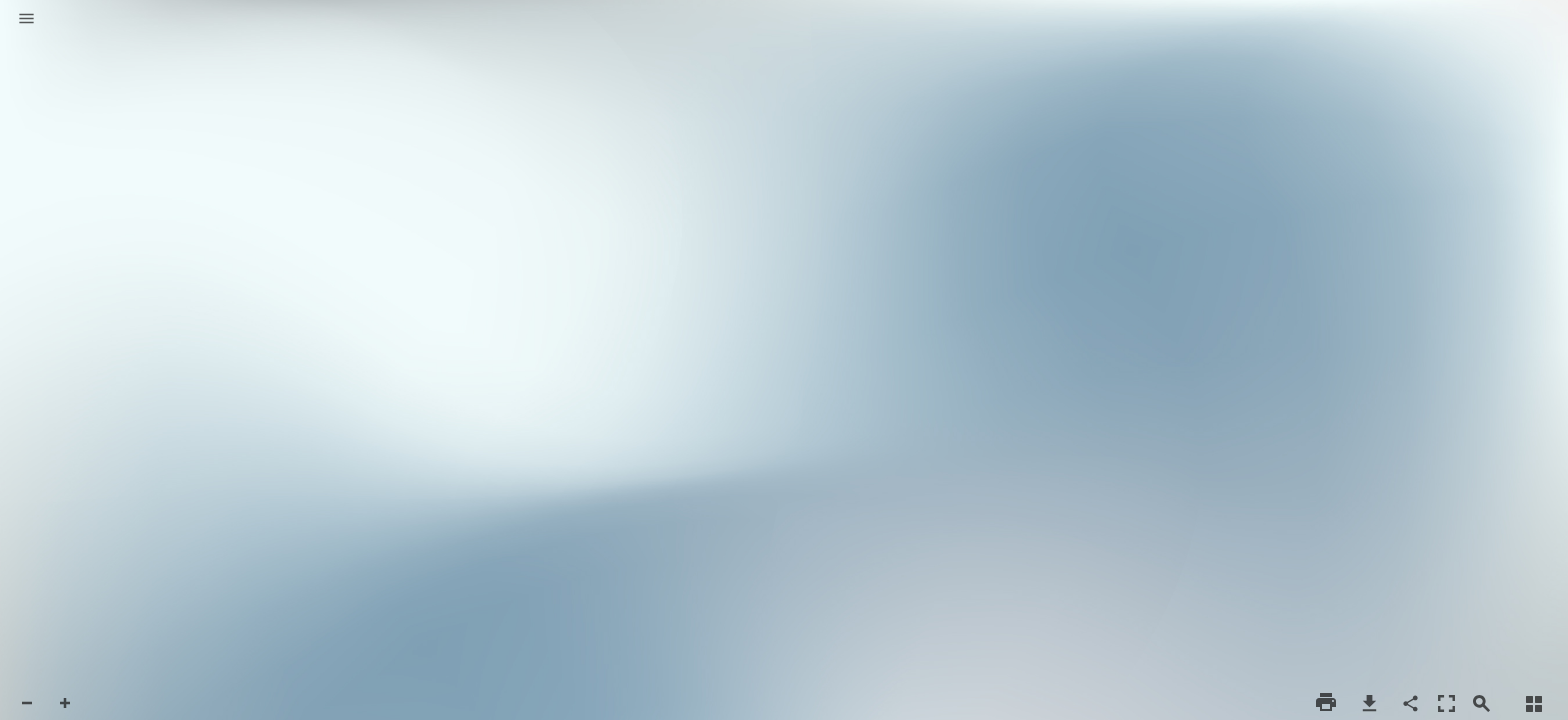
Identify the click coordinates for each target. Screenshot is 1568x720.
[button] (26, 20)
